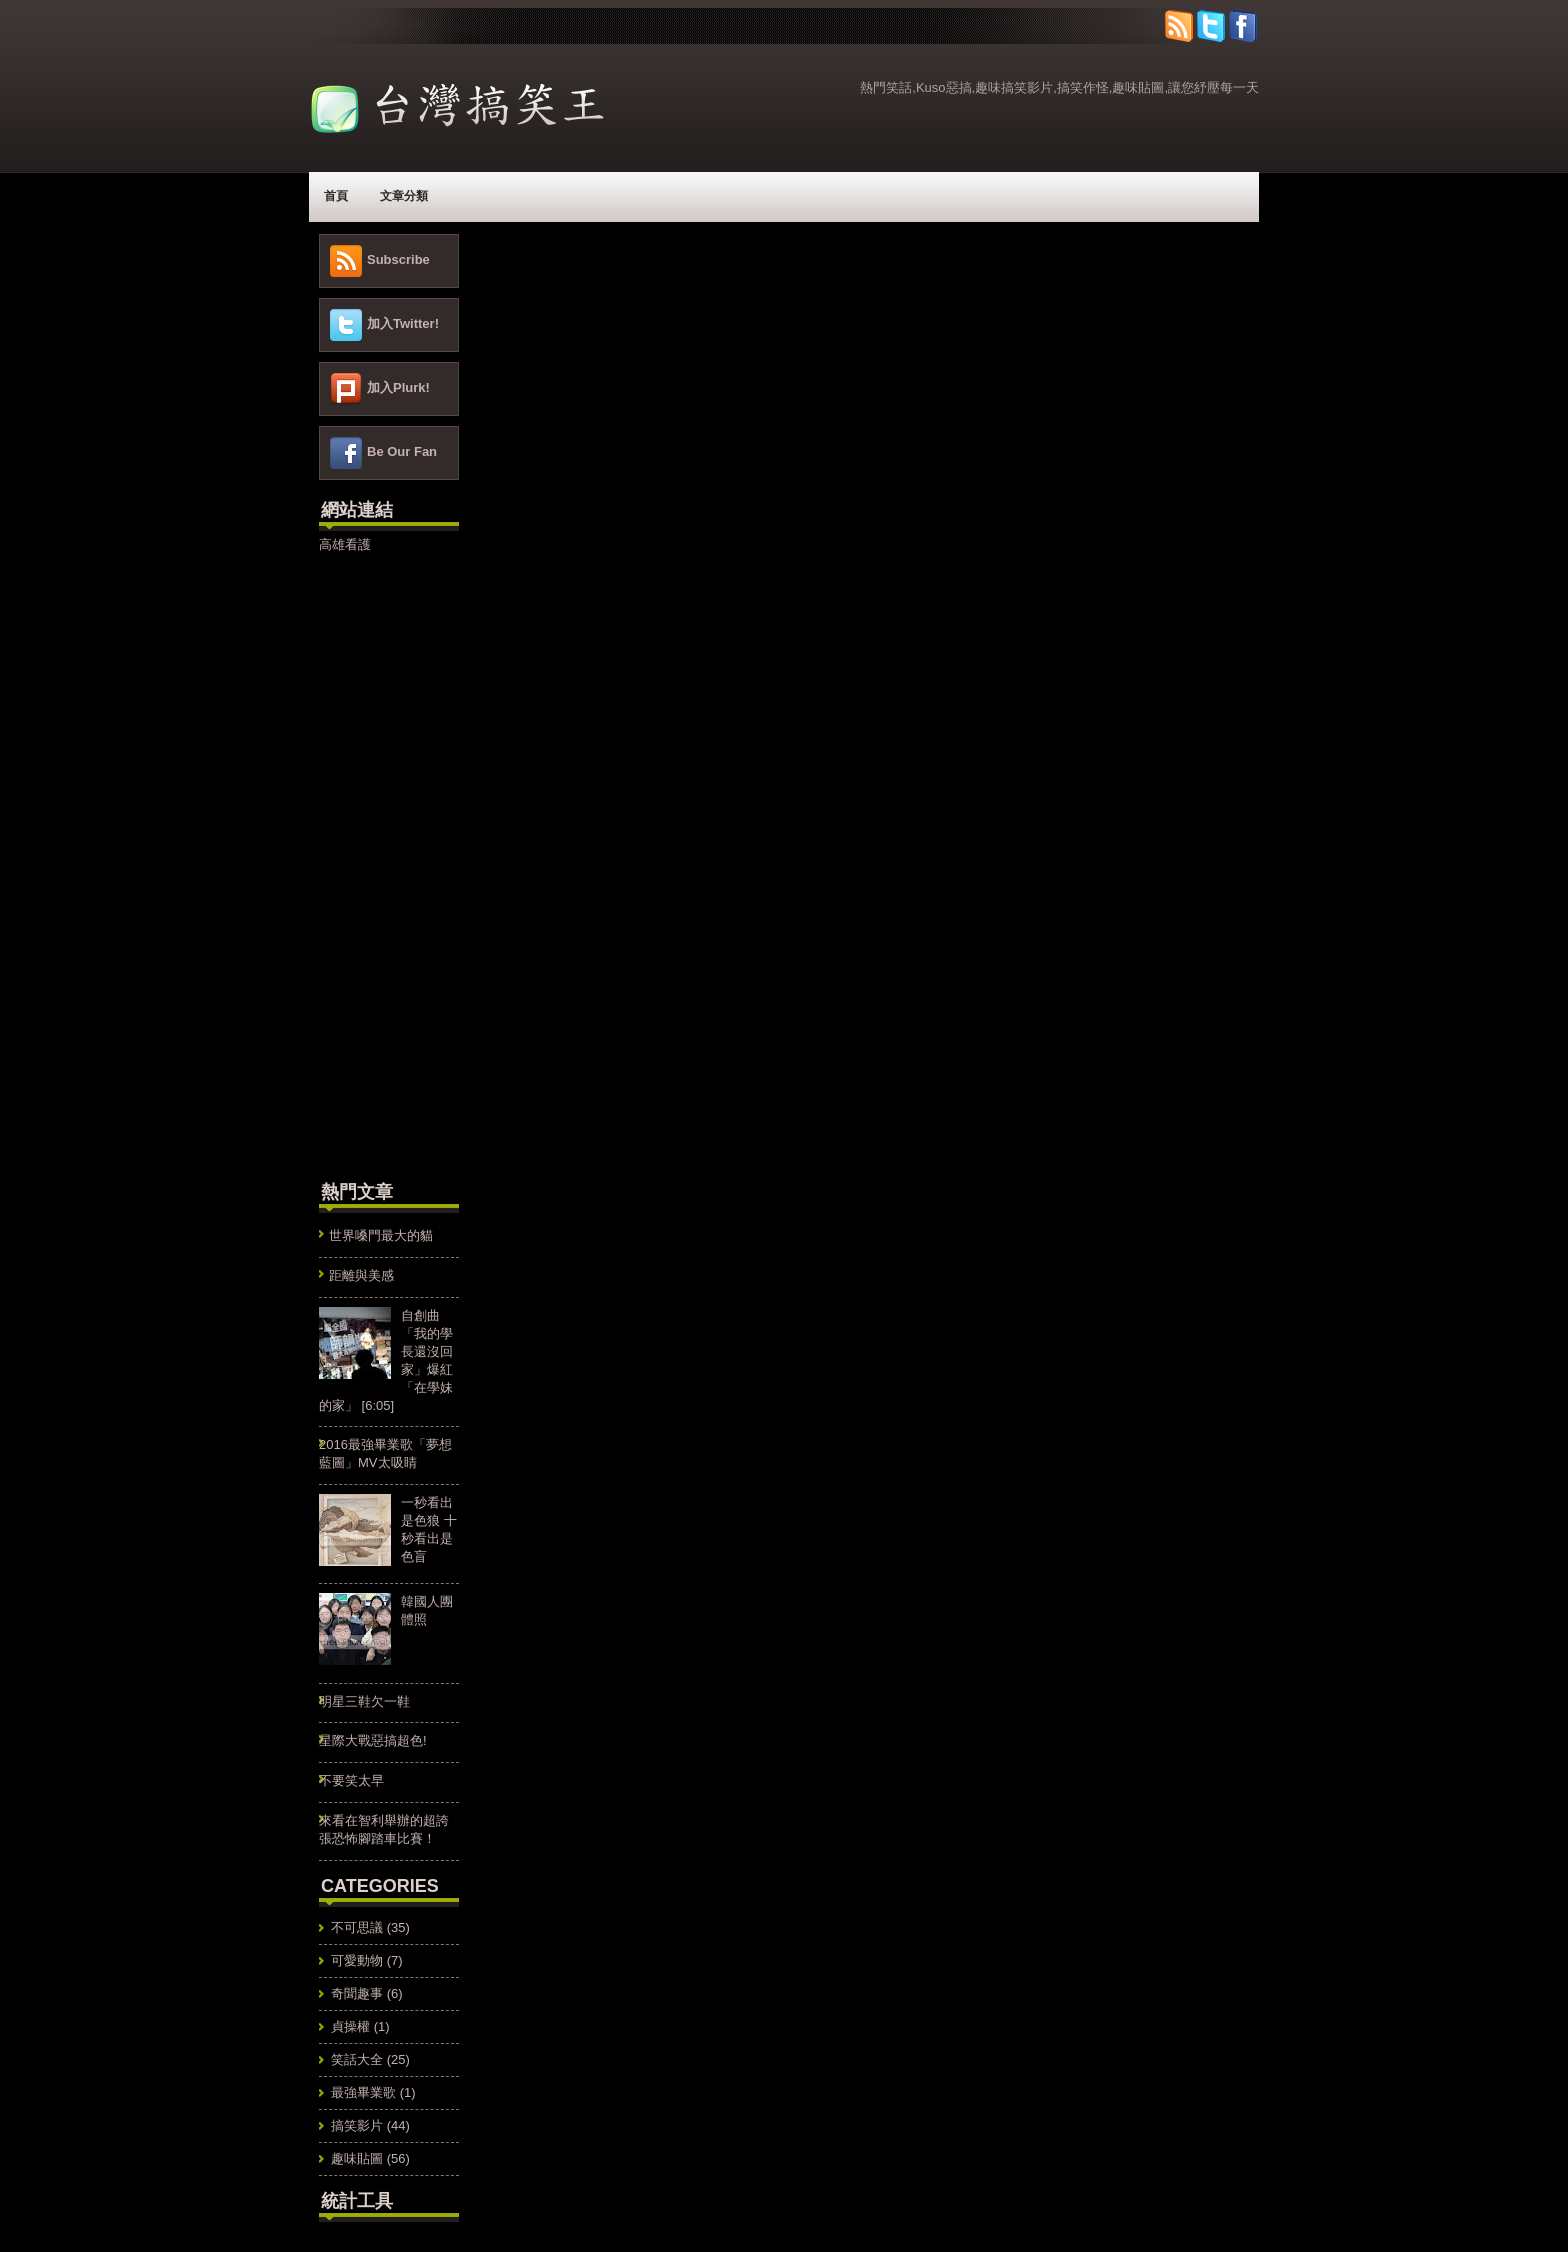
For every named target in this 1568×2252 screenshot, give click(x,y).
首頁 (336, 196)
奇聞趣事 (357, 1993)
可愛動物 (357, 1960)
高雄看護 (345, 544)
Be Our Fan (402, 451)
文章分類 (404, 196)
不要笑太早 (351, 1780)
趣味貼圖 (357, 2158)
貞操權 (350, 2026)
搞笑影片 (357, 2125)
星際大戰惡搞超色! (373, 1740)
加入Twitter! (403, 323)
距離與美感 (361, 1275)
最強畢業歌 (363, 2092)
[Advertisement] (379, 864)
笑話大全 (357, 2059)
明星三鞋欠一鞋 (364, 1701)
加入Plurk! (398, 387)
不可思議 (357, 1927)
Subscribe (398, 259)
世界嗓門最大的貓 (381, 1235)
